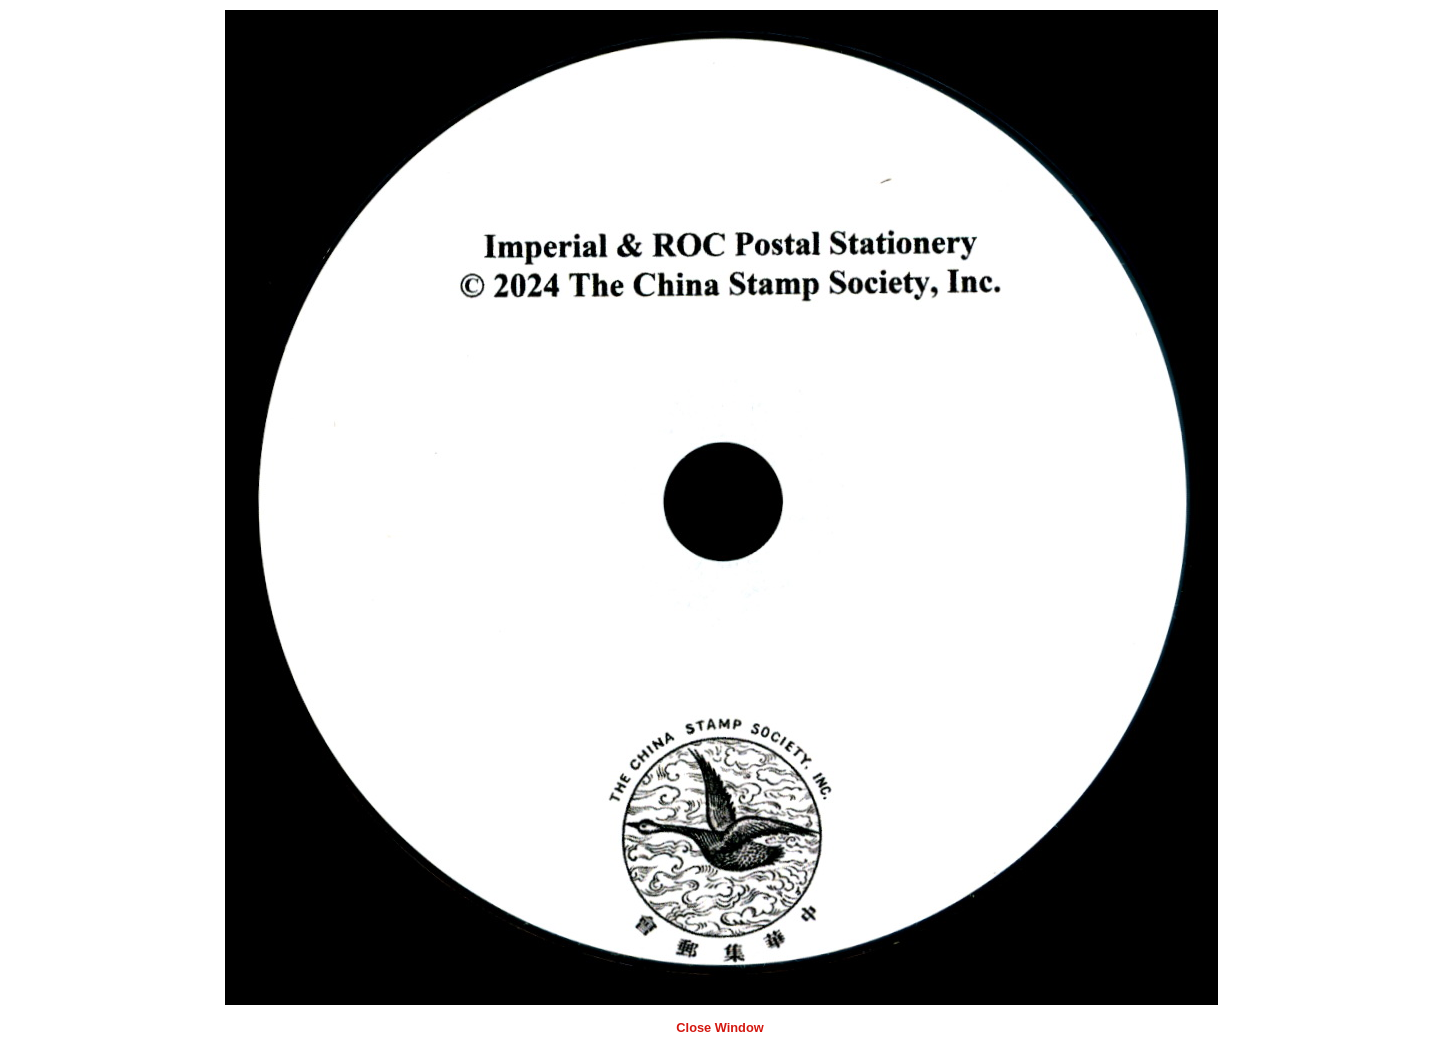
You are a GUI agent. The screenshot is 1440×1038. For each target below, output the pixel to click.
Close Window (719, 1027)
